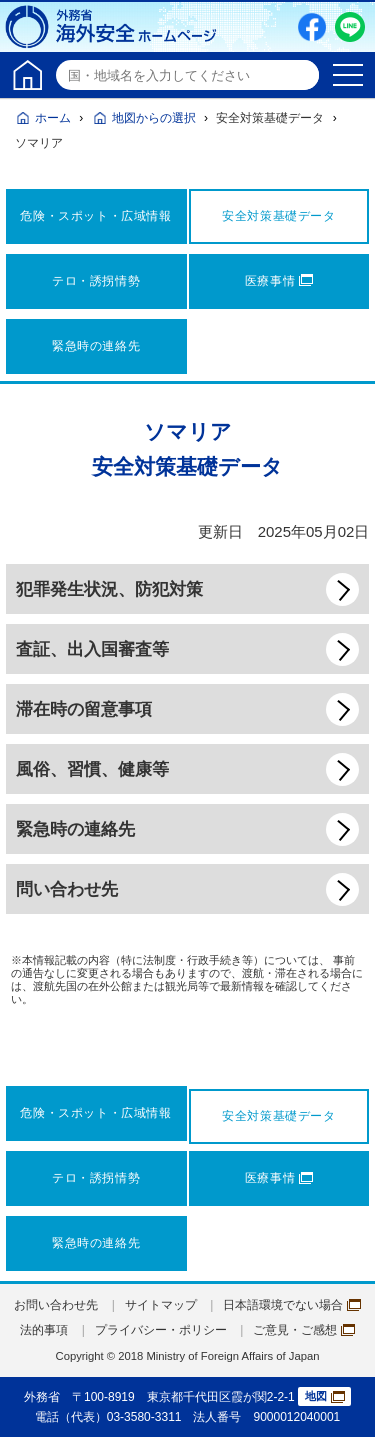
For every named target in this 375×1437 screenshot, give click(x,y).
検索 (301, 75)
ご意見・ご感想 (304, 1330)
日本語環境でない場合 (292, 1305)
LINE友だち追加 (350, 27)
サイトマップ (161, 1305)
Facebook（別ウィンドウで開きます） (312, 27)
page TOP (340, 1402)
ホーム (53, 118)
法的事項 (44, 1330)
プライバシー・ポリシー (161, 1330)
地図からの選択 (154, 118)
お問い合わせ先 (56, 1305)
